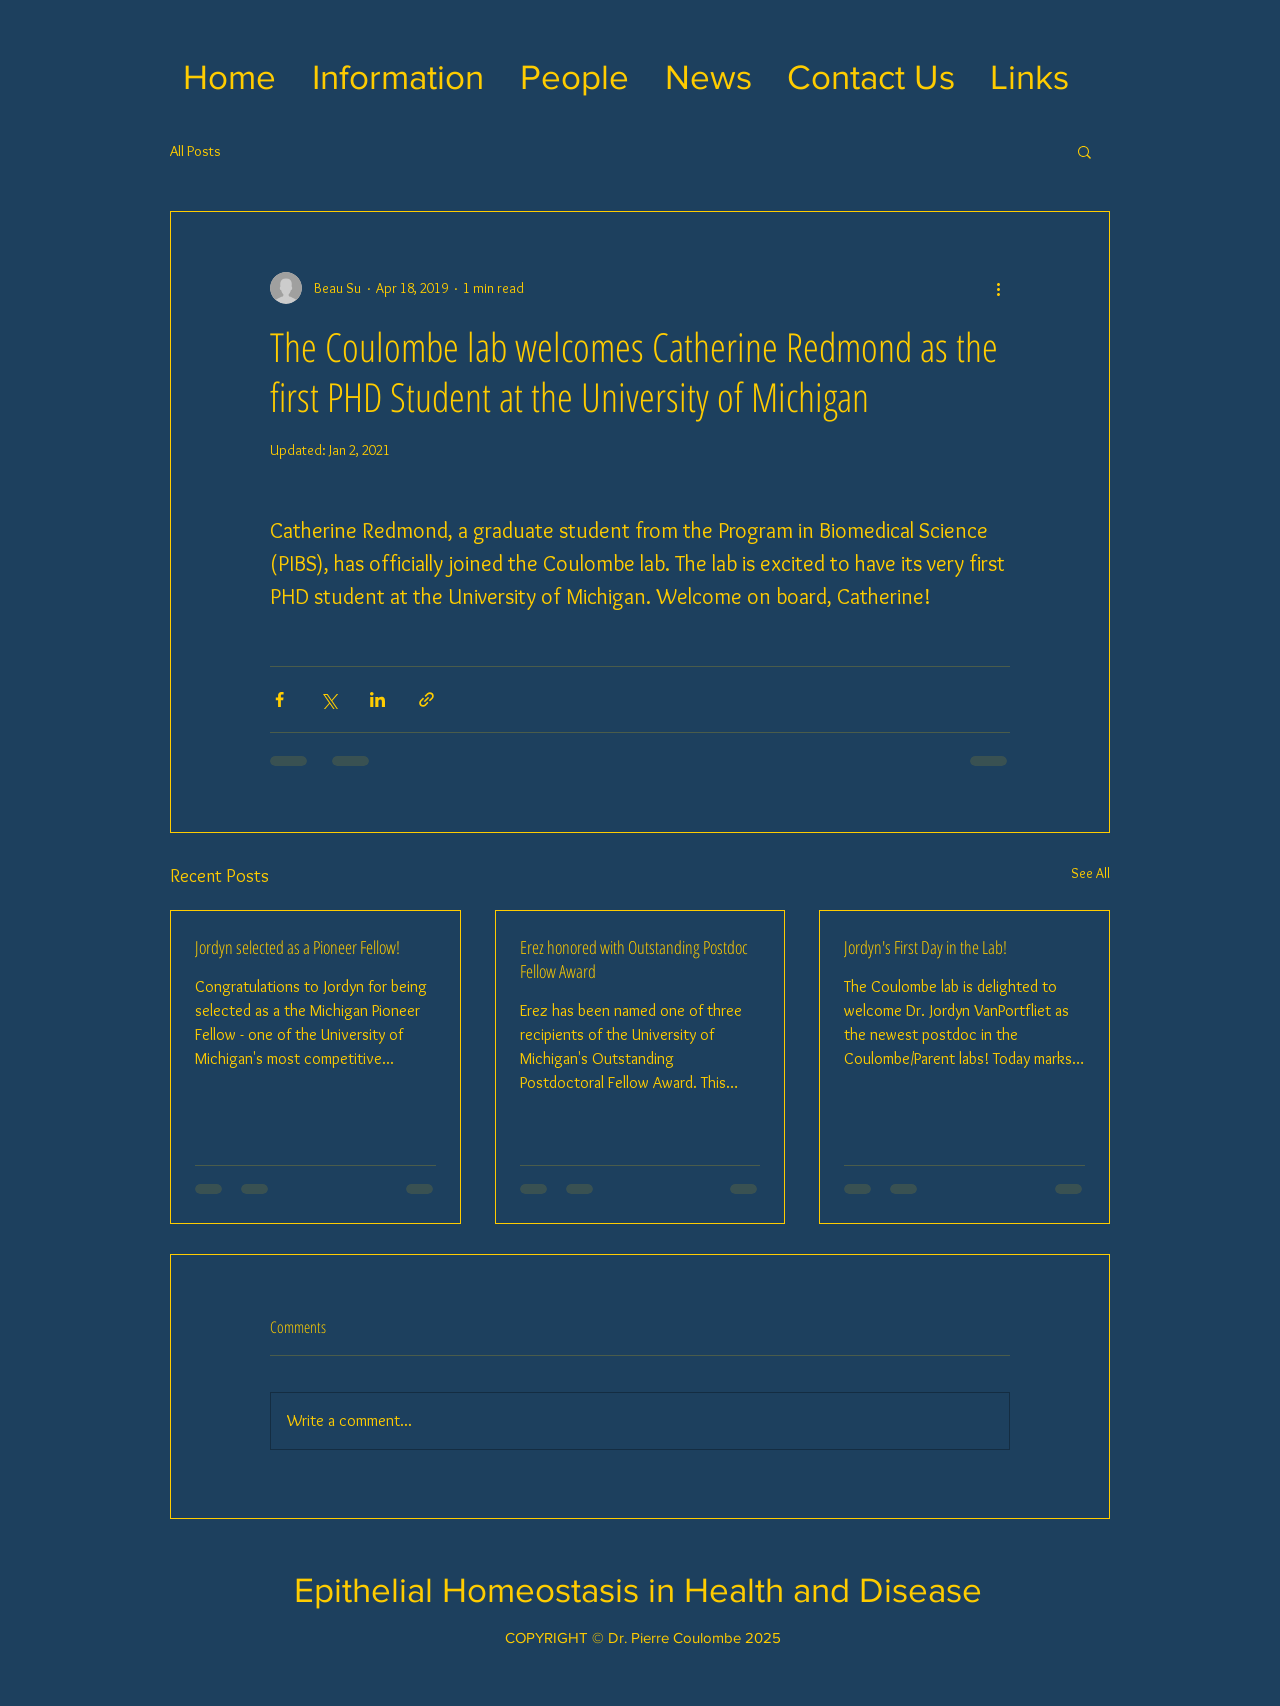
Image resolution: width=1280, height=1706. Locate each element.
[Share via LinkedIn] (377, 699)
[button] (398, 77)
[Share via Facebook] (279, 699)
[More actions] (998, 288)
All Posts (195, 151)
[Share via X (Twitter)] (328, 699)
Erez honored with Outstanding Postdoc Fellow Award (634, 959)
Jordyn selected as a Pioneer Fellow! (297, 947)
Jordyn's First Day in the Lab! (925, 947)
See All (1090, 873)
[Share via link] (426, 699)
